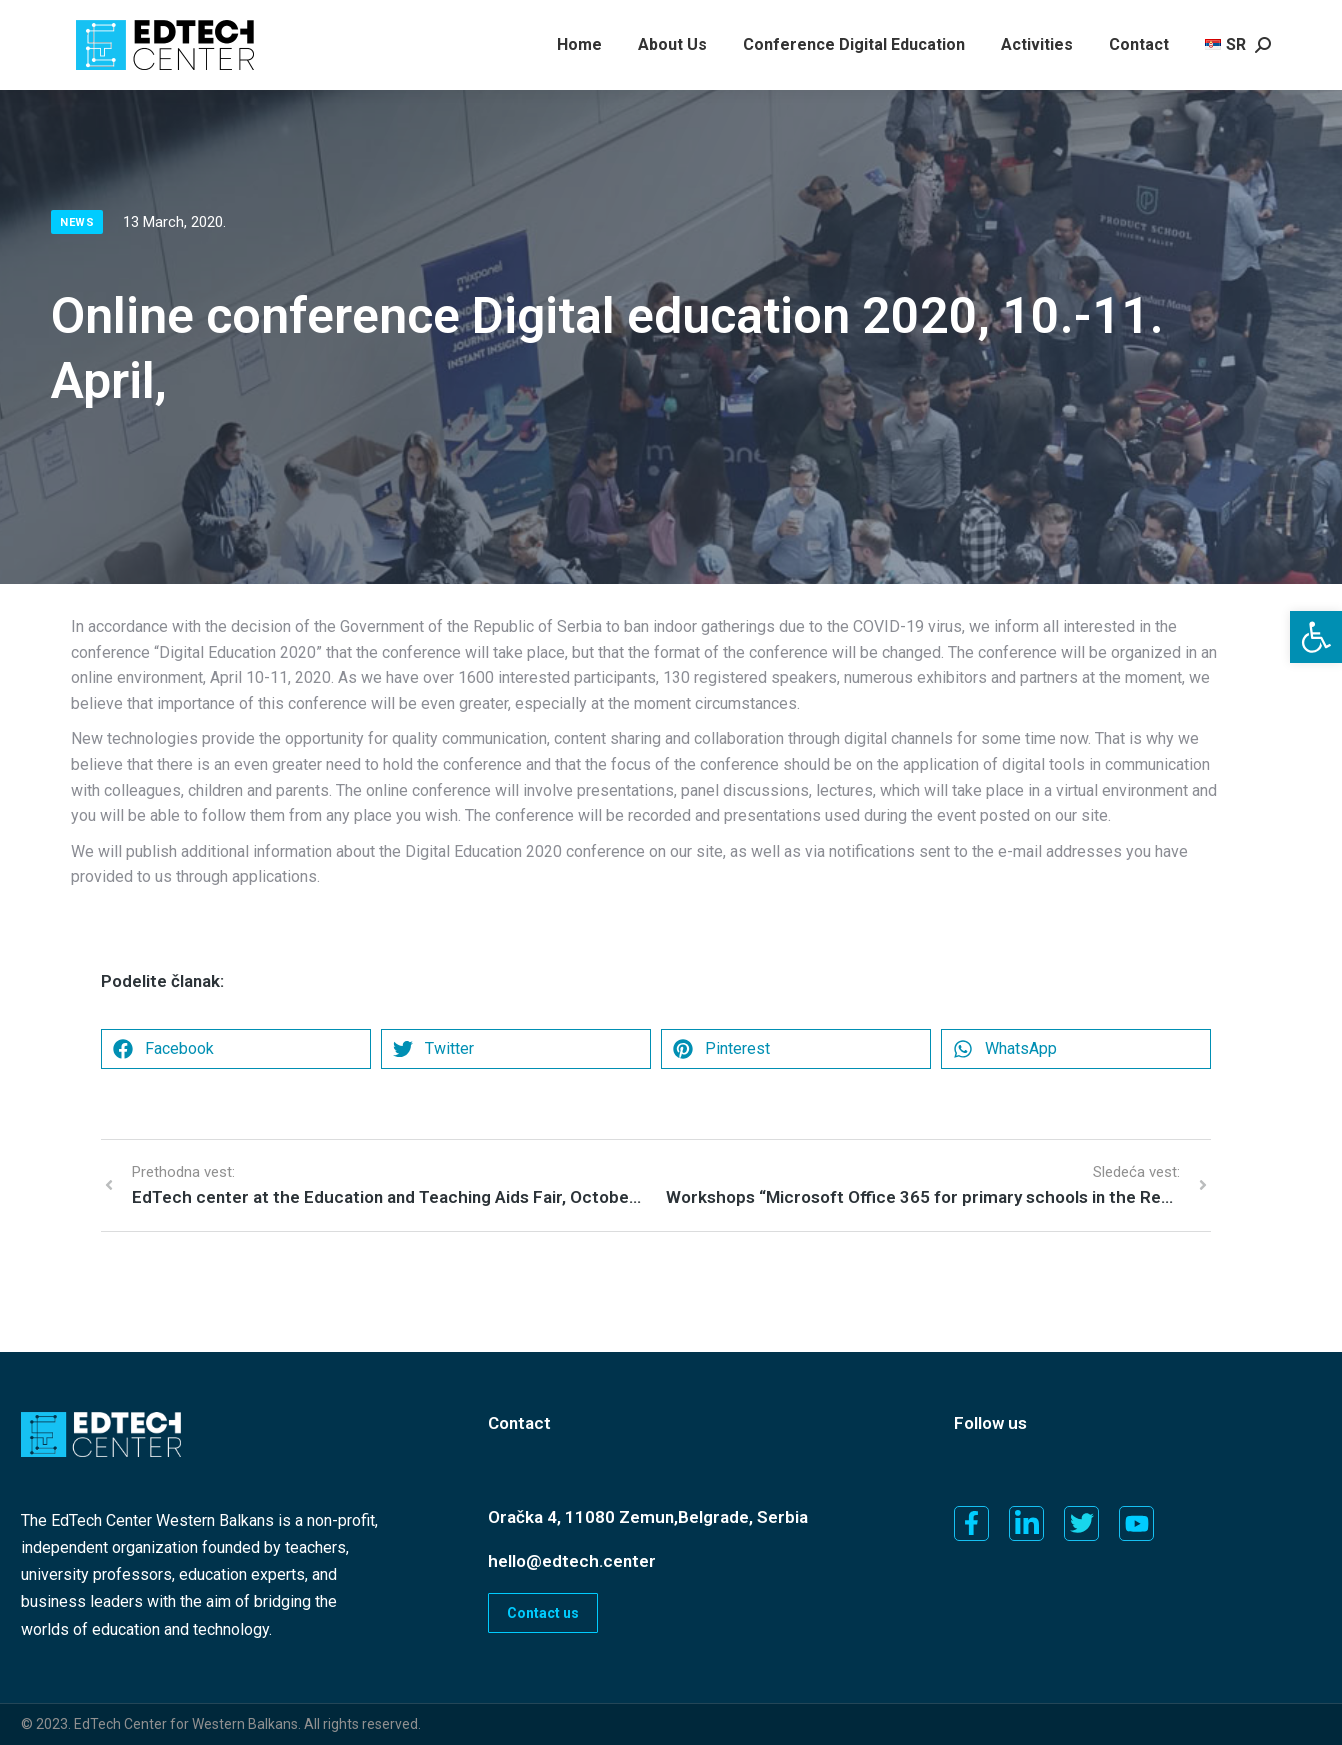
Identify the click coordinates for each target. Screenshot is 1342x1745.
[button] (1316, 637)
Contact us (543, 1613)
